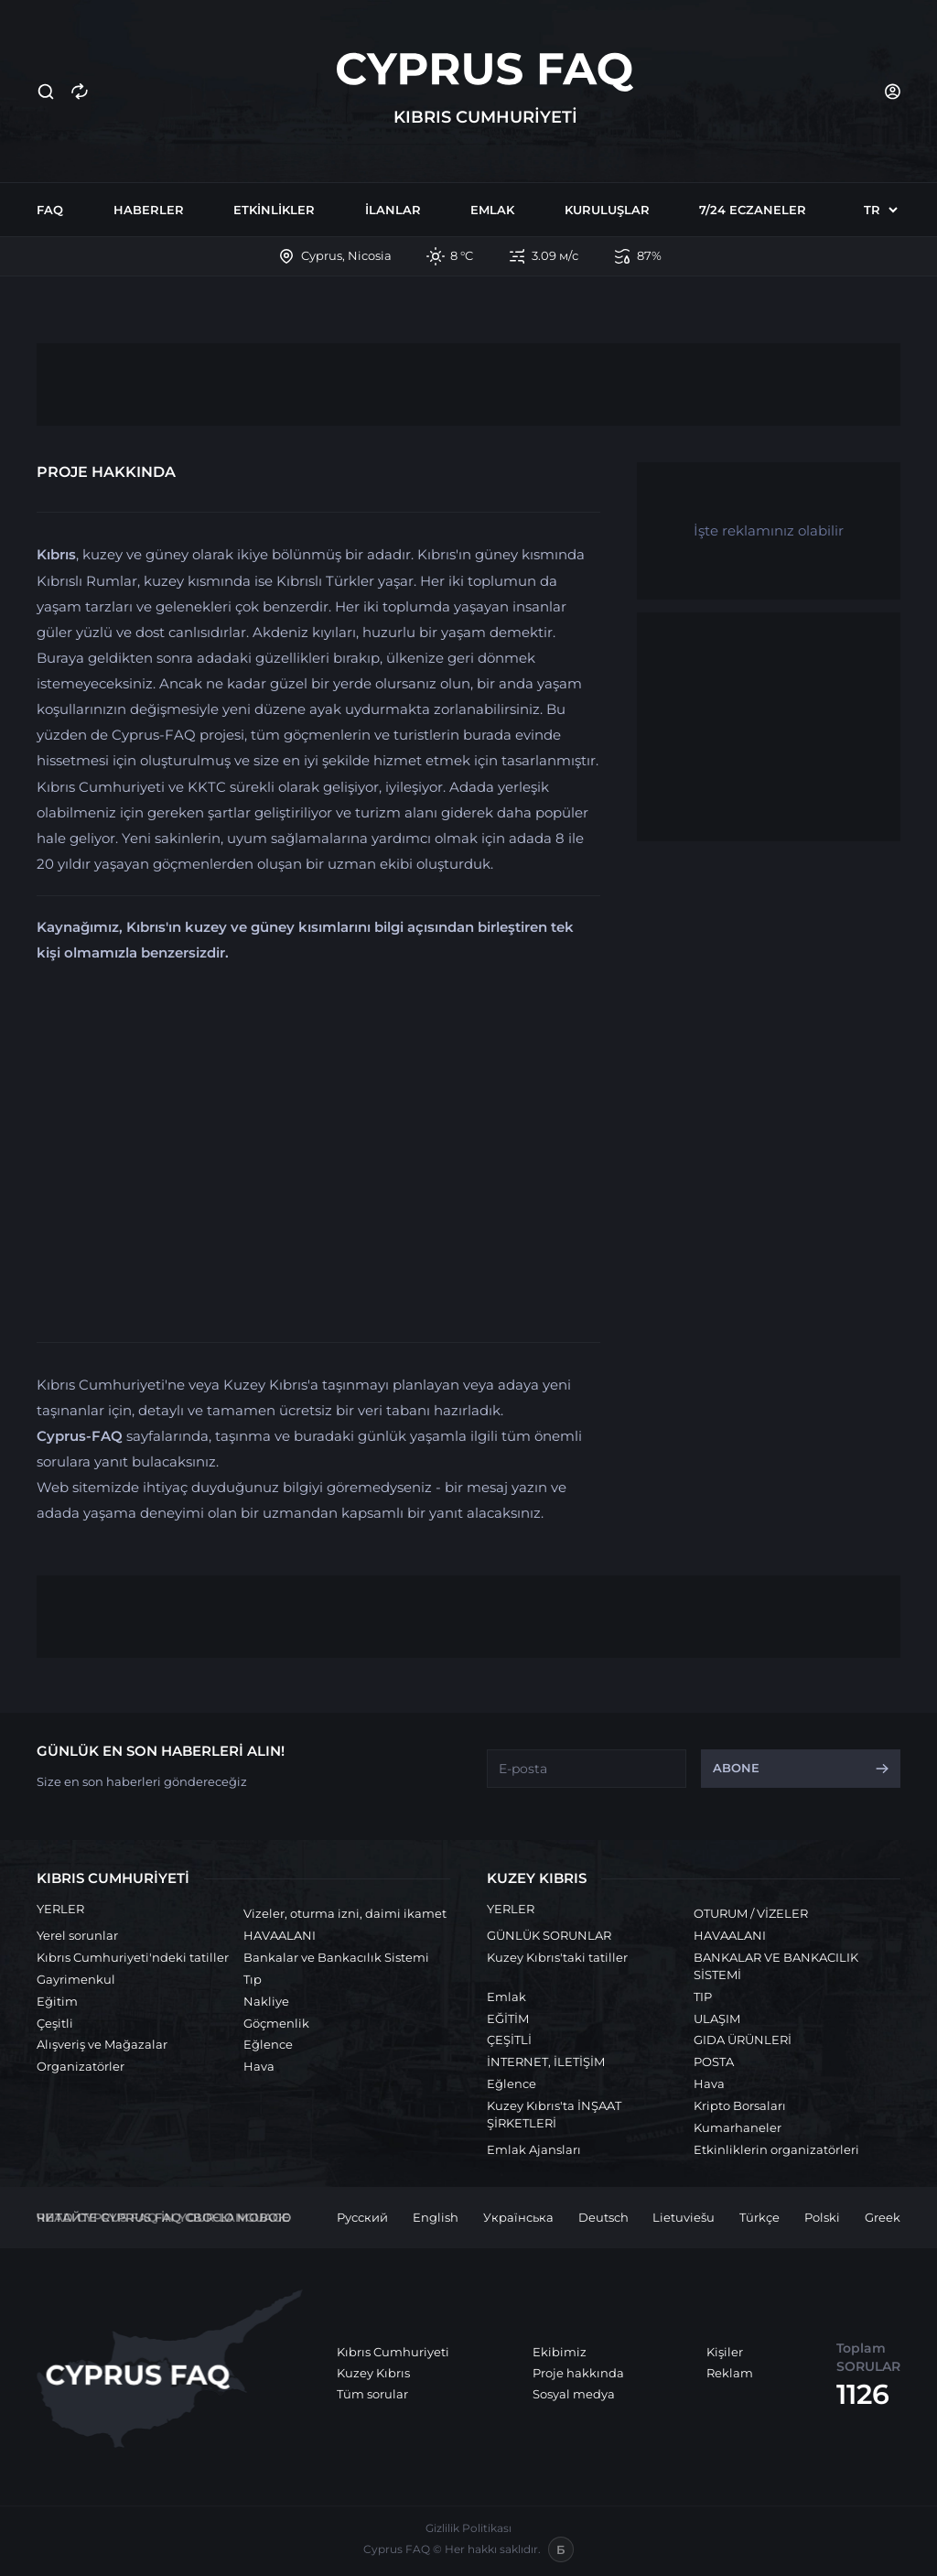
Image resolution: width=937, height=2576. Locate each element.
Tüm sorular (372, 2394)
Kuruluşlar (607, 209)
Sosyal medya (574, 2394)
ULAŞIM (717, 2018)
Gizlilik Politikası (468, 2528)
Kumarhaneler (737, 2127)
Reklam (729, 2372)
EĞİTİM (508, 2018)
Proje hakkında (578, 2372)
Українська (518, 2217)
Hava (259, 2066)
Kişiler (724, 2351)
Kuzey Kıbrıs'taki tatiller (557, 1957)
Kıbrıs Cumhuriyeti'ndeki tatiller (133, 1957)
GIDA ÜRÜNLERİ (743, 2039)
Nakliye (266, 2001)
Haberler (148, 209)
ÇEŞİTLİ (509, 2039)
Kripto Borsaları (740, 2105)
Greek (882, 2217)
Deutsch (603, 2217)
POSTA (714, 2061)
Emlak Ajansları (534, 2149)
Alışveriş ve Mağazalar (102, 2044)
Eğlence (268, 2044)
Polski (822, 2217)
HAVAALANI (279, 1935)
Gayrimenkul (76, 1979)
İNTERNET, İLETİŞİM (546, 2061)
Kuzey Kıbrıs (373, 2372)
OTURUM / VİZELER (751, 1913)
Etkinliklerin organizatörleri (776, 2149)
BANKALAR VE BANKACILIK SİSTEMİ (776, 1966)
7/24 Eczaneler (752, 209)
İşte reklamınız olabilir (769, 530)
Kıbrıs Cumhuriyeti (393, 2351)
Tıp (252, 1979)
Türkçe (759, 2217)
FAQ (50, 209)
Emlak (492, 209)
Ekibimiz (560, 2351)
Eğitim (57, 2001)
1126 (862, 2394)
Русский (362, 2217)
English (435, 2217)
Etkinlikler (274, 209)
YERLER (60, 1908)
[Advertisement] (468, 384)
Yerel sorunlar (77, 1935)
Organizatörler (80, 2066)
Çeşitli (55, 2023)
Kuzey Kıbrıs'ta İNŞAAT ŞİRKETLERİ (554, 2114)
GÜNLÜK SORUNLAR (549, 1935)
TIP (703, 1996)
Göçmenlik (276, 2023)
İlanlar (393, 209)
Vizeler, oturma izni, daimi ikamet (345, 1913)
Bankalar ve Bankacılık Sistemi (336, 1957)
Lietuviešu (683, 2217)
